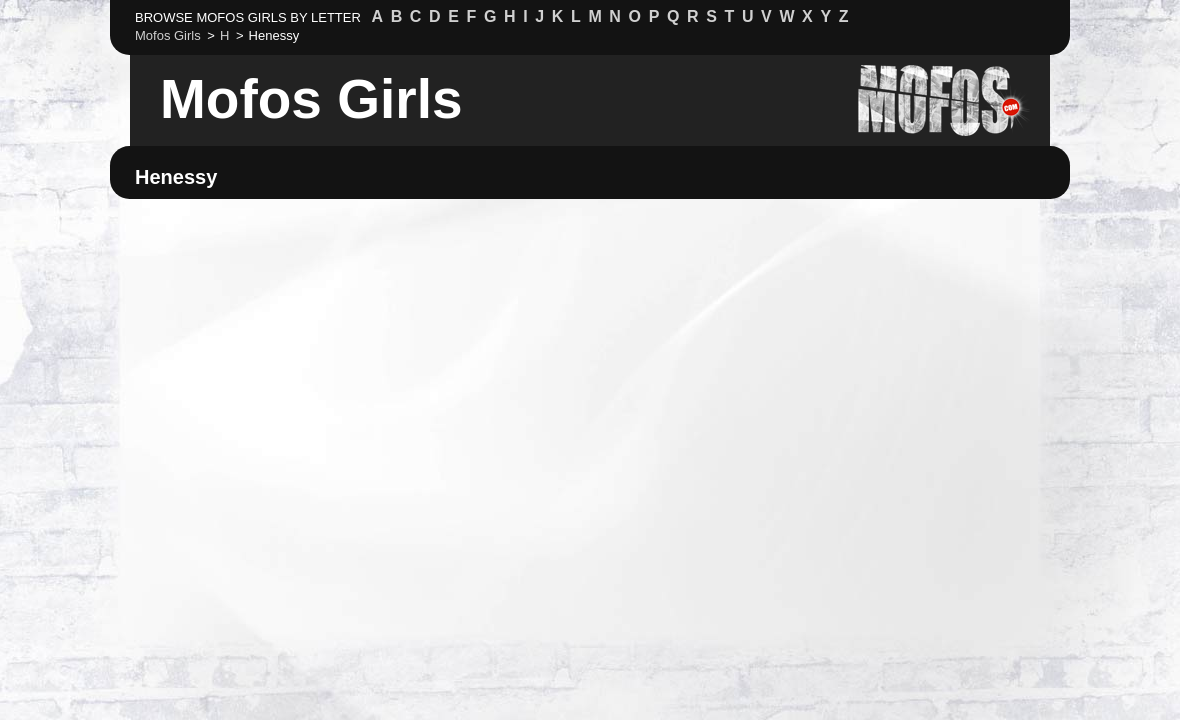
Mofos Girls (311, 99)
